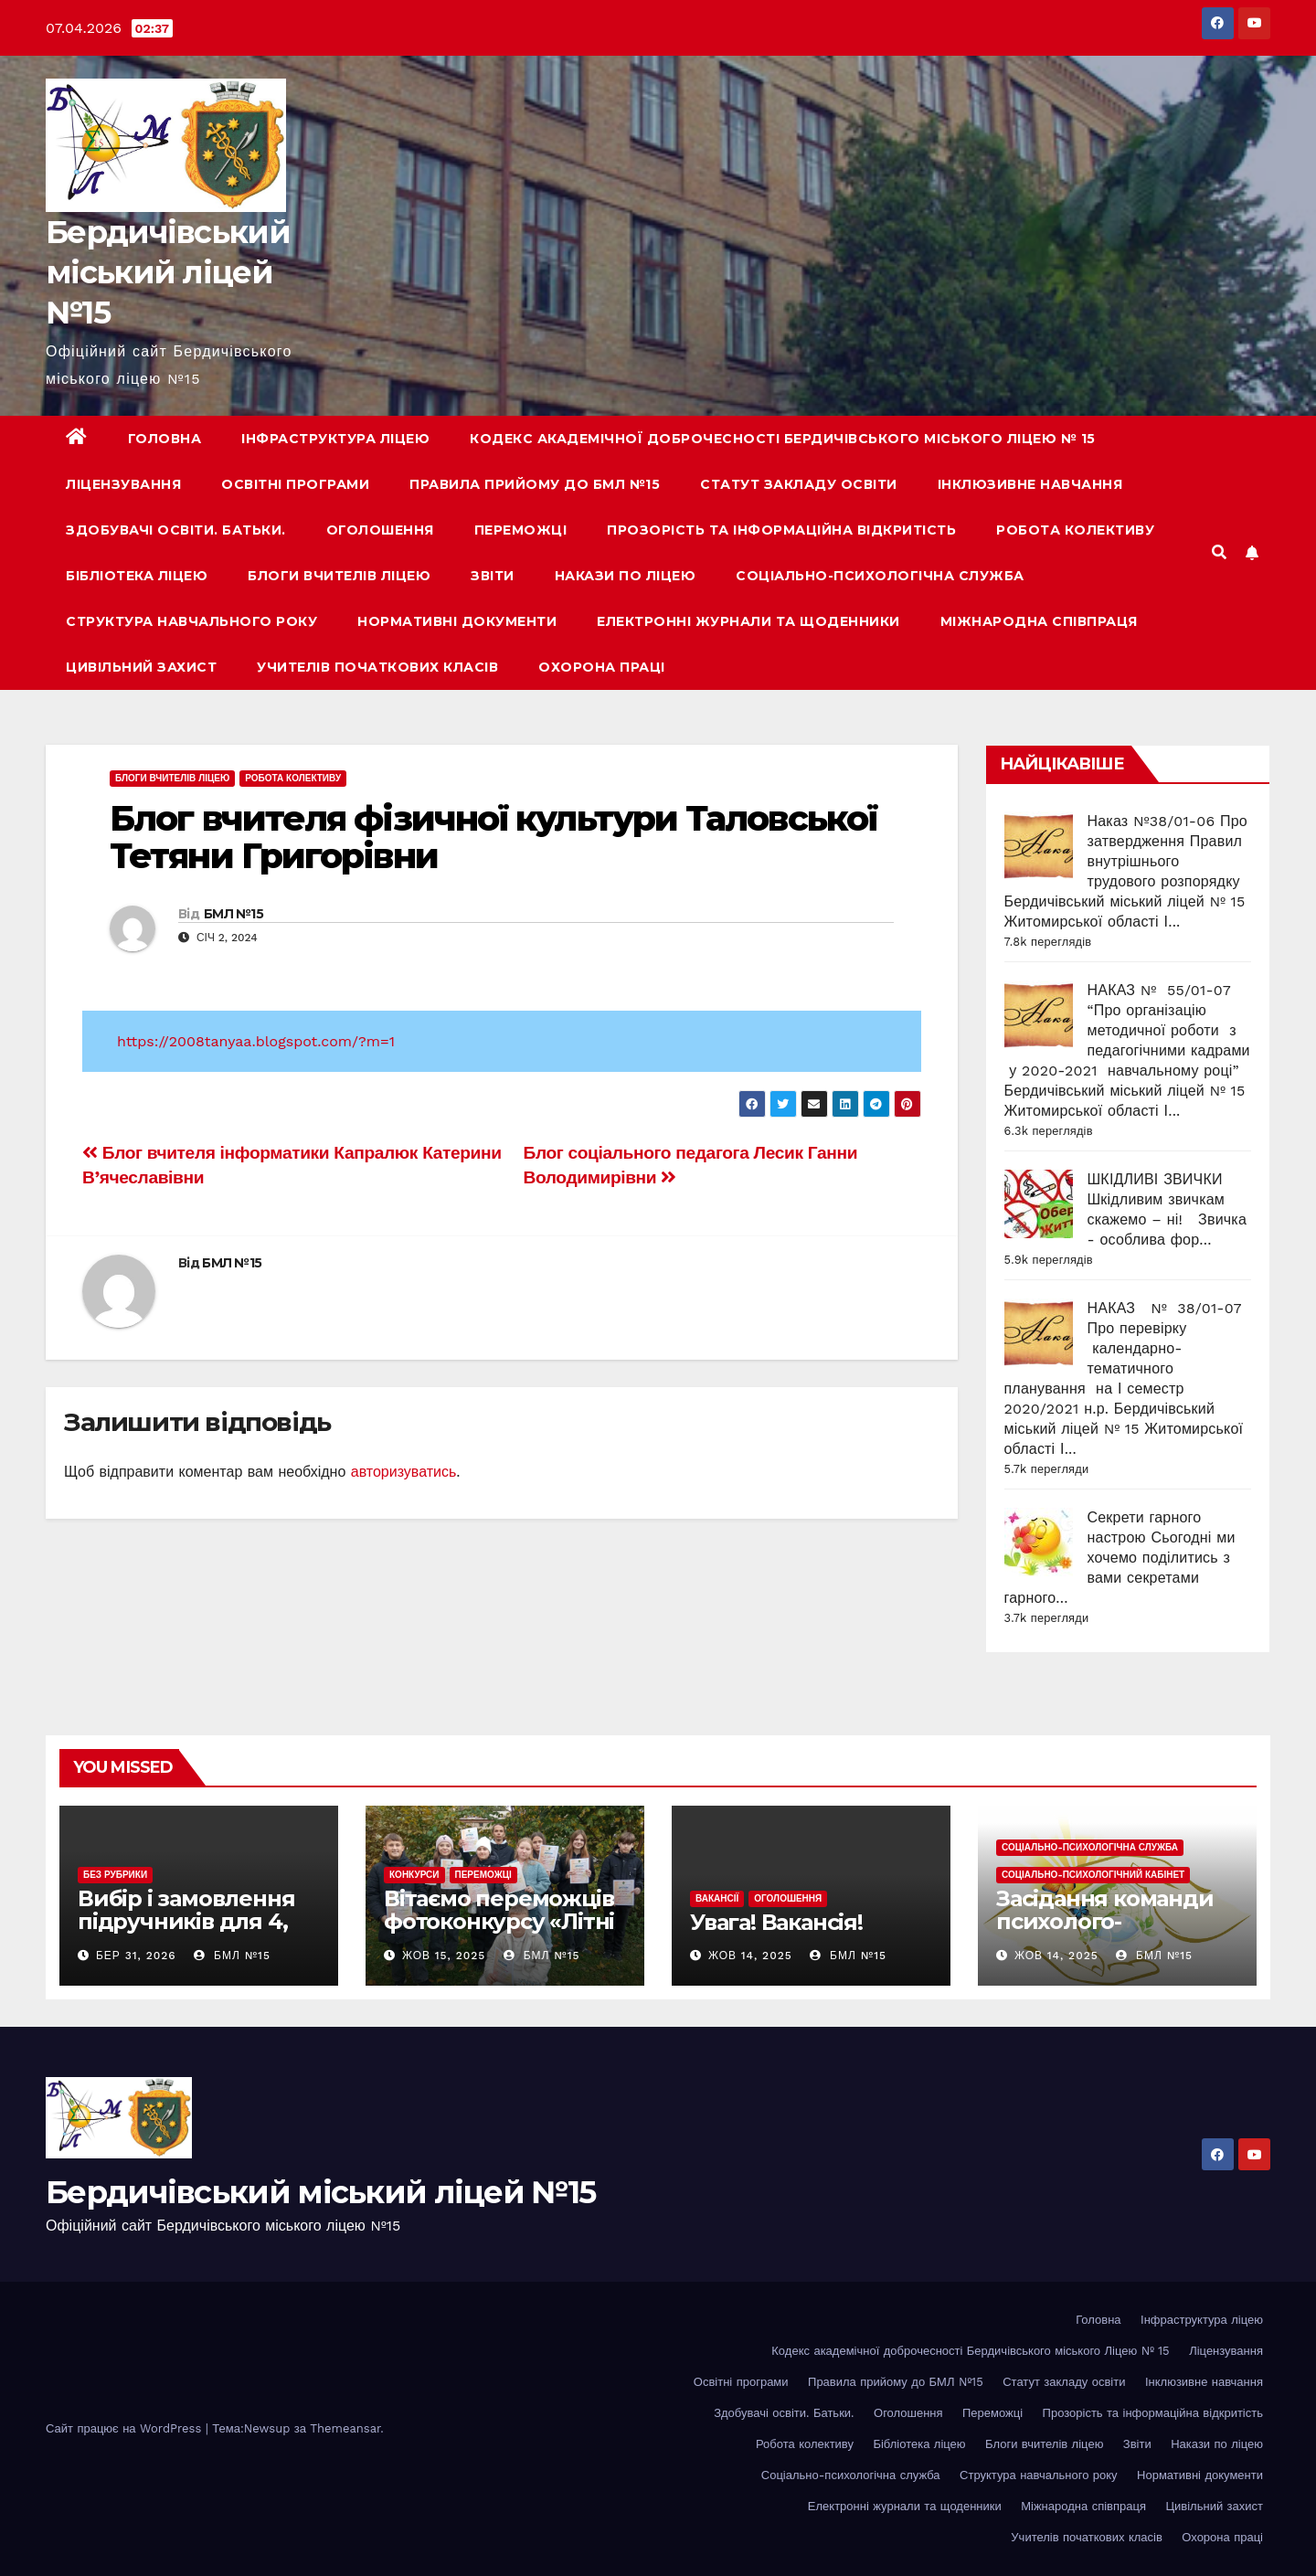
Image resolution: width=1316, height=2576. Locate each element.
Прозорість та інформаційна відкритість (781, 530)
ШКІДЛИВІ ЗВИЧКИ (1155, 1179)
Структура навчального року (191, 621)
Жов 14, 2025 (750, 1955)
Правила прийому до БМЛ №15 (534, 484)
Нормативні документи (457, 621)
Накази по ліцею (625, 575)
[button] (1219, 552)
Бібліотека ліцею (136, 575)
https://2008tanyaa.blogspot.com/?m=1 (256, 1041)
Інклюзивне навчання (1030, 484)
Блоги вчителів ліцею (339, 575)
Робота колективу (1075, 530)
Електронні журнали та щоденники (748, 621)
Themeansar (345, 2428)
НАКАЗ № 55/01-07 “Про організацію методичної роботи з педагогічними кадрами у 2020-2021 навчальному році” (1127, 1030)
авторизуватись (404, 1471)
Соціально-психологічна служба (880, 575)
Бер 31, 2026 (136, 1955)
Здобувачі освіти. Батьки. (176, 530)
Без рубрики (115, 1875)
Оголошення (380, 530)
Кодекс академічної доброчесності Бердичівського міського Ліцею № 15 (783, 438)
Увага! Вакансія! (776, 1922)
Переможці (521, 530)
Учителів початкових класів (377, 667)
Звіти (493, 575)
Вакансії (716, 1898)
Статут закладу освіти (798, 484)
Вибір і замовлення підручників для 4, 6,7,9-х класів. (186, 1921)
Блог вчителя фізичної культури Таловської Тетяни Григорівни (493, 837)
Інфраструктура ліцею (335, 438)
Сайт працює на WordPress (126, 2428)
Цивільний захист (141, 667)
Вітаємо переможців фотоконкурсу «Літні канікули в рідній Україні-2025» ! (499, 1932)
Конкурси (414, 1875)
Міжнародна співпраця (1039, 621)
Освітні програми (295, 484)
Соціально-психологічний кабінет (1093, 1875)
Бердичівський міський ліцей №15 (168, 272)
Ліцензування (123, 484)
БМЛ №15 (233, 914)
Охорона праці (601, 667)
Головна (165, 438)
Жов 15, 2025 (443, 1955)
